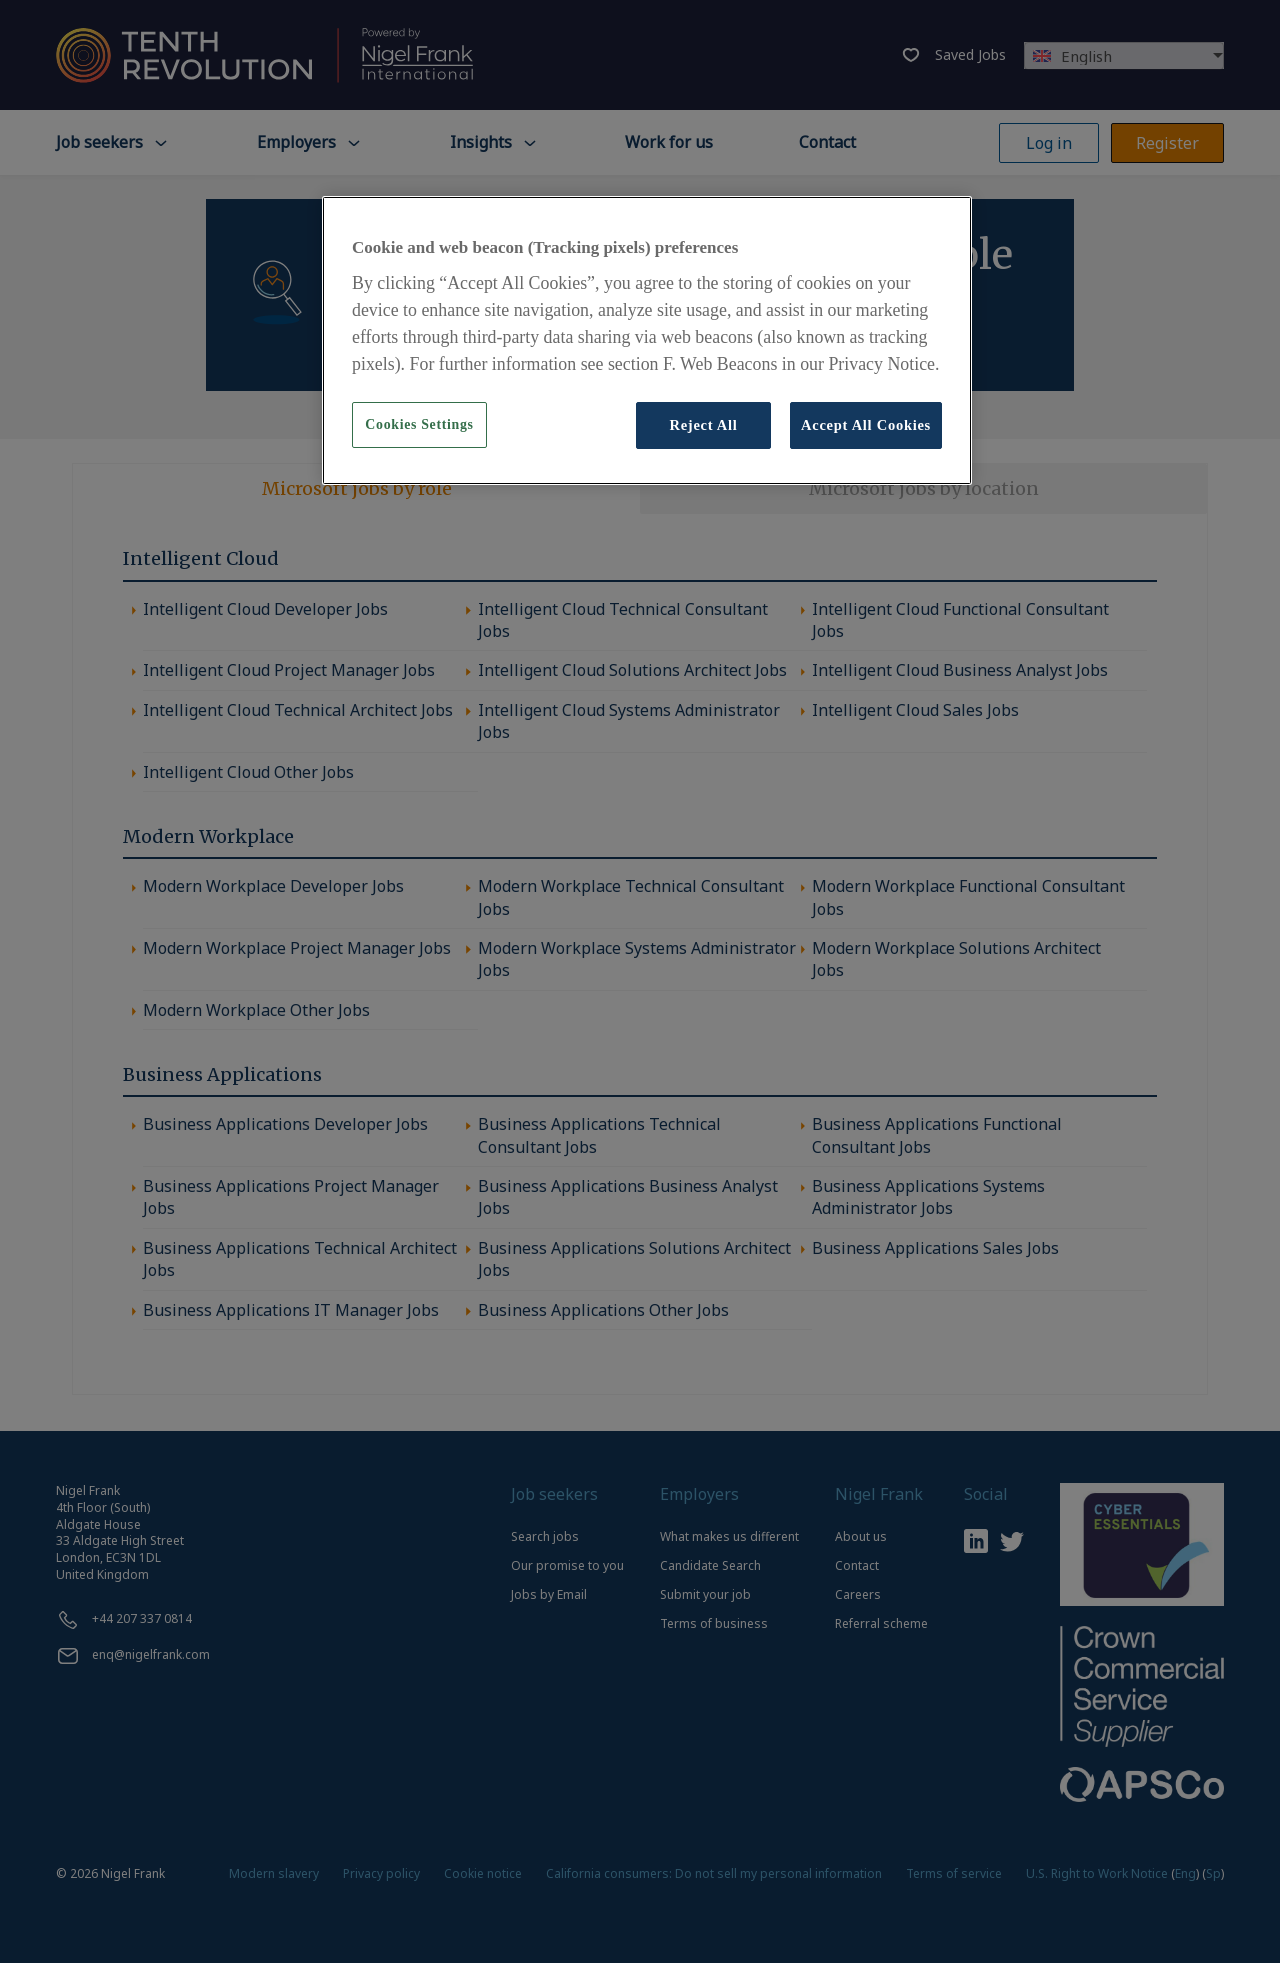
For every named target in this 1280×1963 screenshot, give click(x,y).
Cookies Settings (419, 424)
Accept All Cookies (866, 425)
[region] (647, 340)
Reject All (703, 425)
